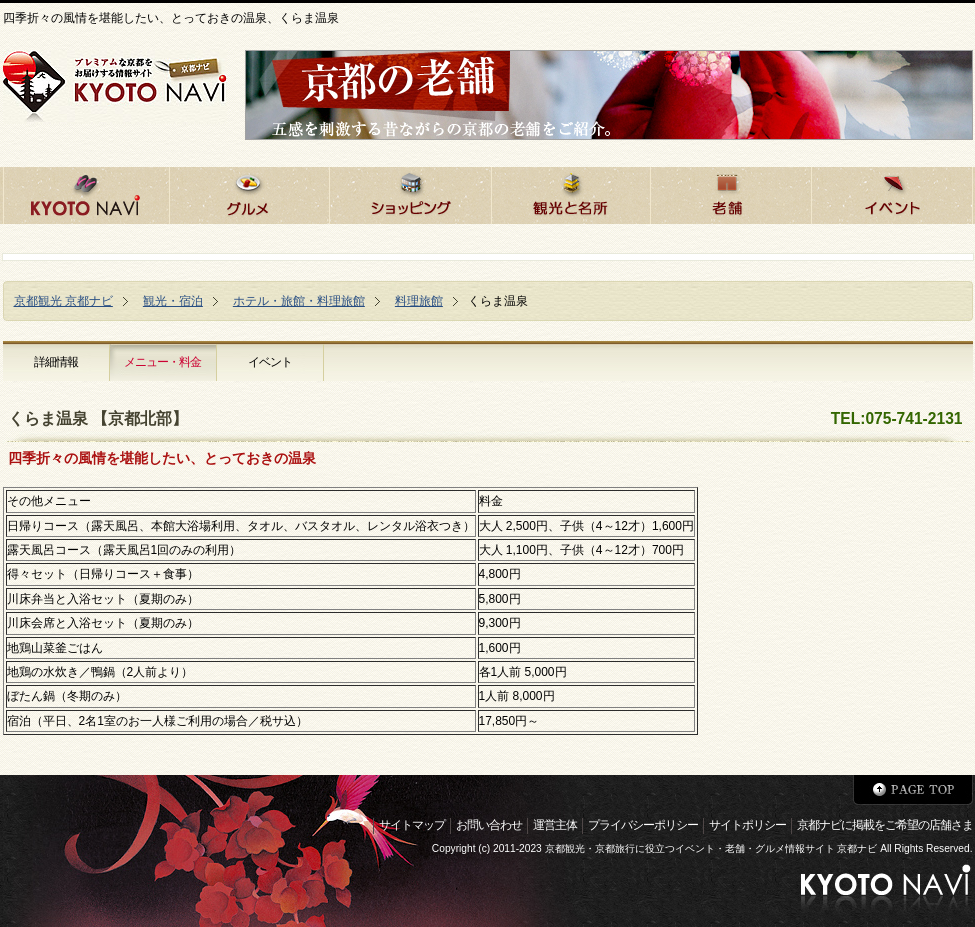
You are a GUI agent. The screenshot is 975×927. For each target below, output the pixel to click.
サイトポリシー (747, 825)
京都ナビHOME (86, 192)
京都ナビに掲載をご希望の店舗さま (885, 825)
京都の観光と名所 (570, 192)
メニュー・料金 (162, 362)
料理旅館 (419, 301)
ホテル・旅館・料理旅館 (299, 301)
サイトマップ (412, 825)
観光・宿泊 (173, 301)
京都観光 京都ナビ (63, 301)
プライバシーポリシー (643, 825)
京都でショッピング (410, 192)
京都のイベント (892, 192)
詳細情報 (56, 362)
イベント (270, 362)
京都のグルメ (249, 192)
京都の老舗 (730, 192)
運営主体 (555, 825)
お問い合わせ (489, 825)
